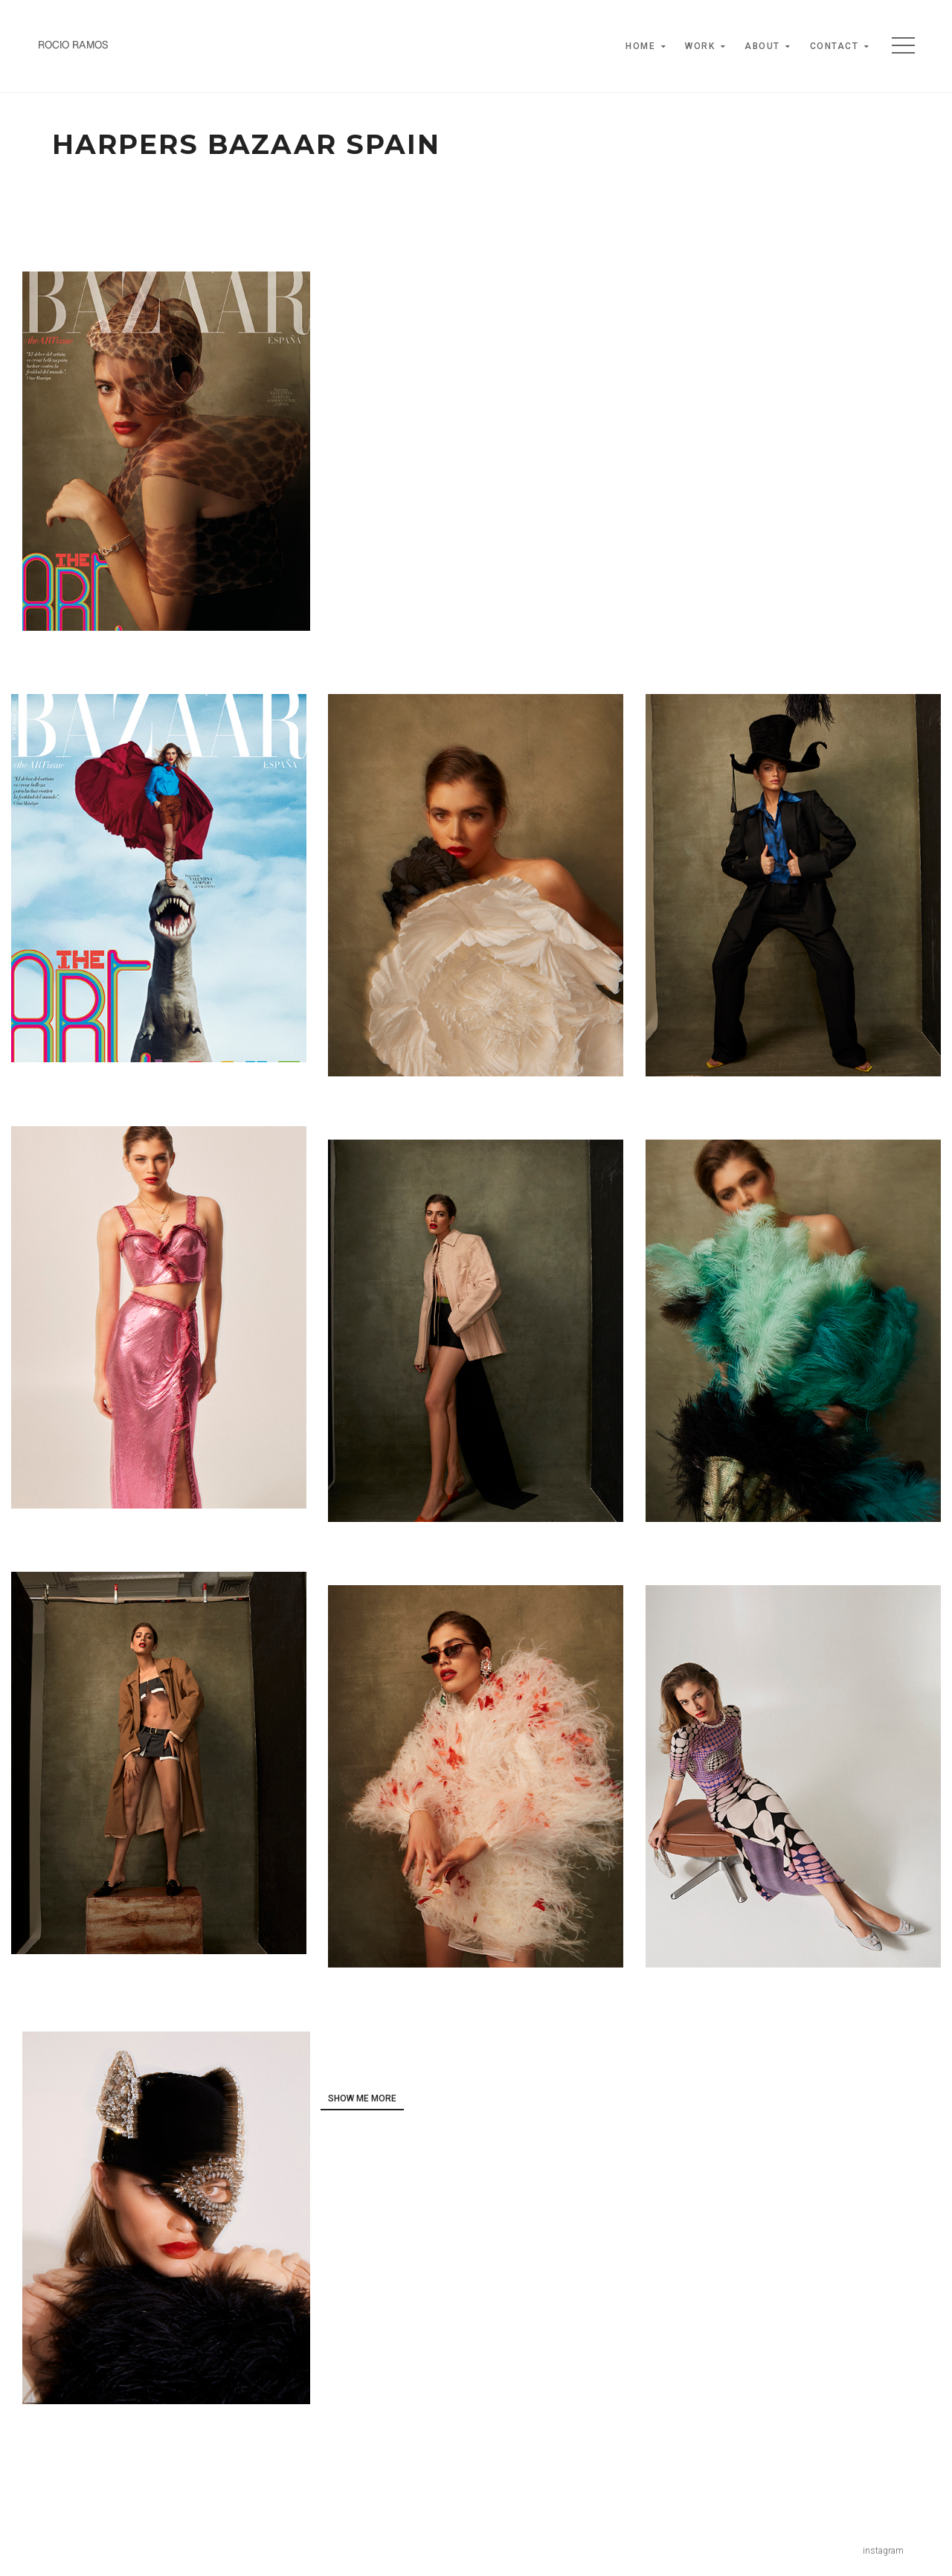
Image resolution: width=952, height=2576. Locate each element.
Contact (834, 46)
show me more (362, 2098)
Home (640, 46)
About (762, 46)
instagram (883, 2551)
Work (700, 46)
